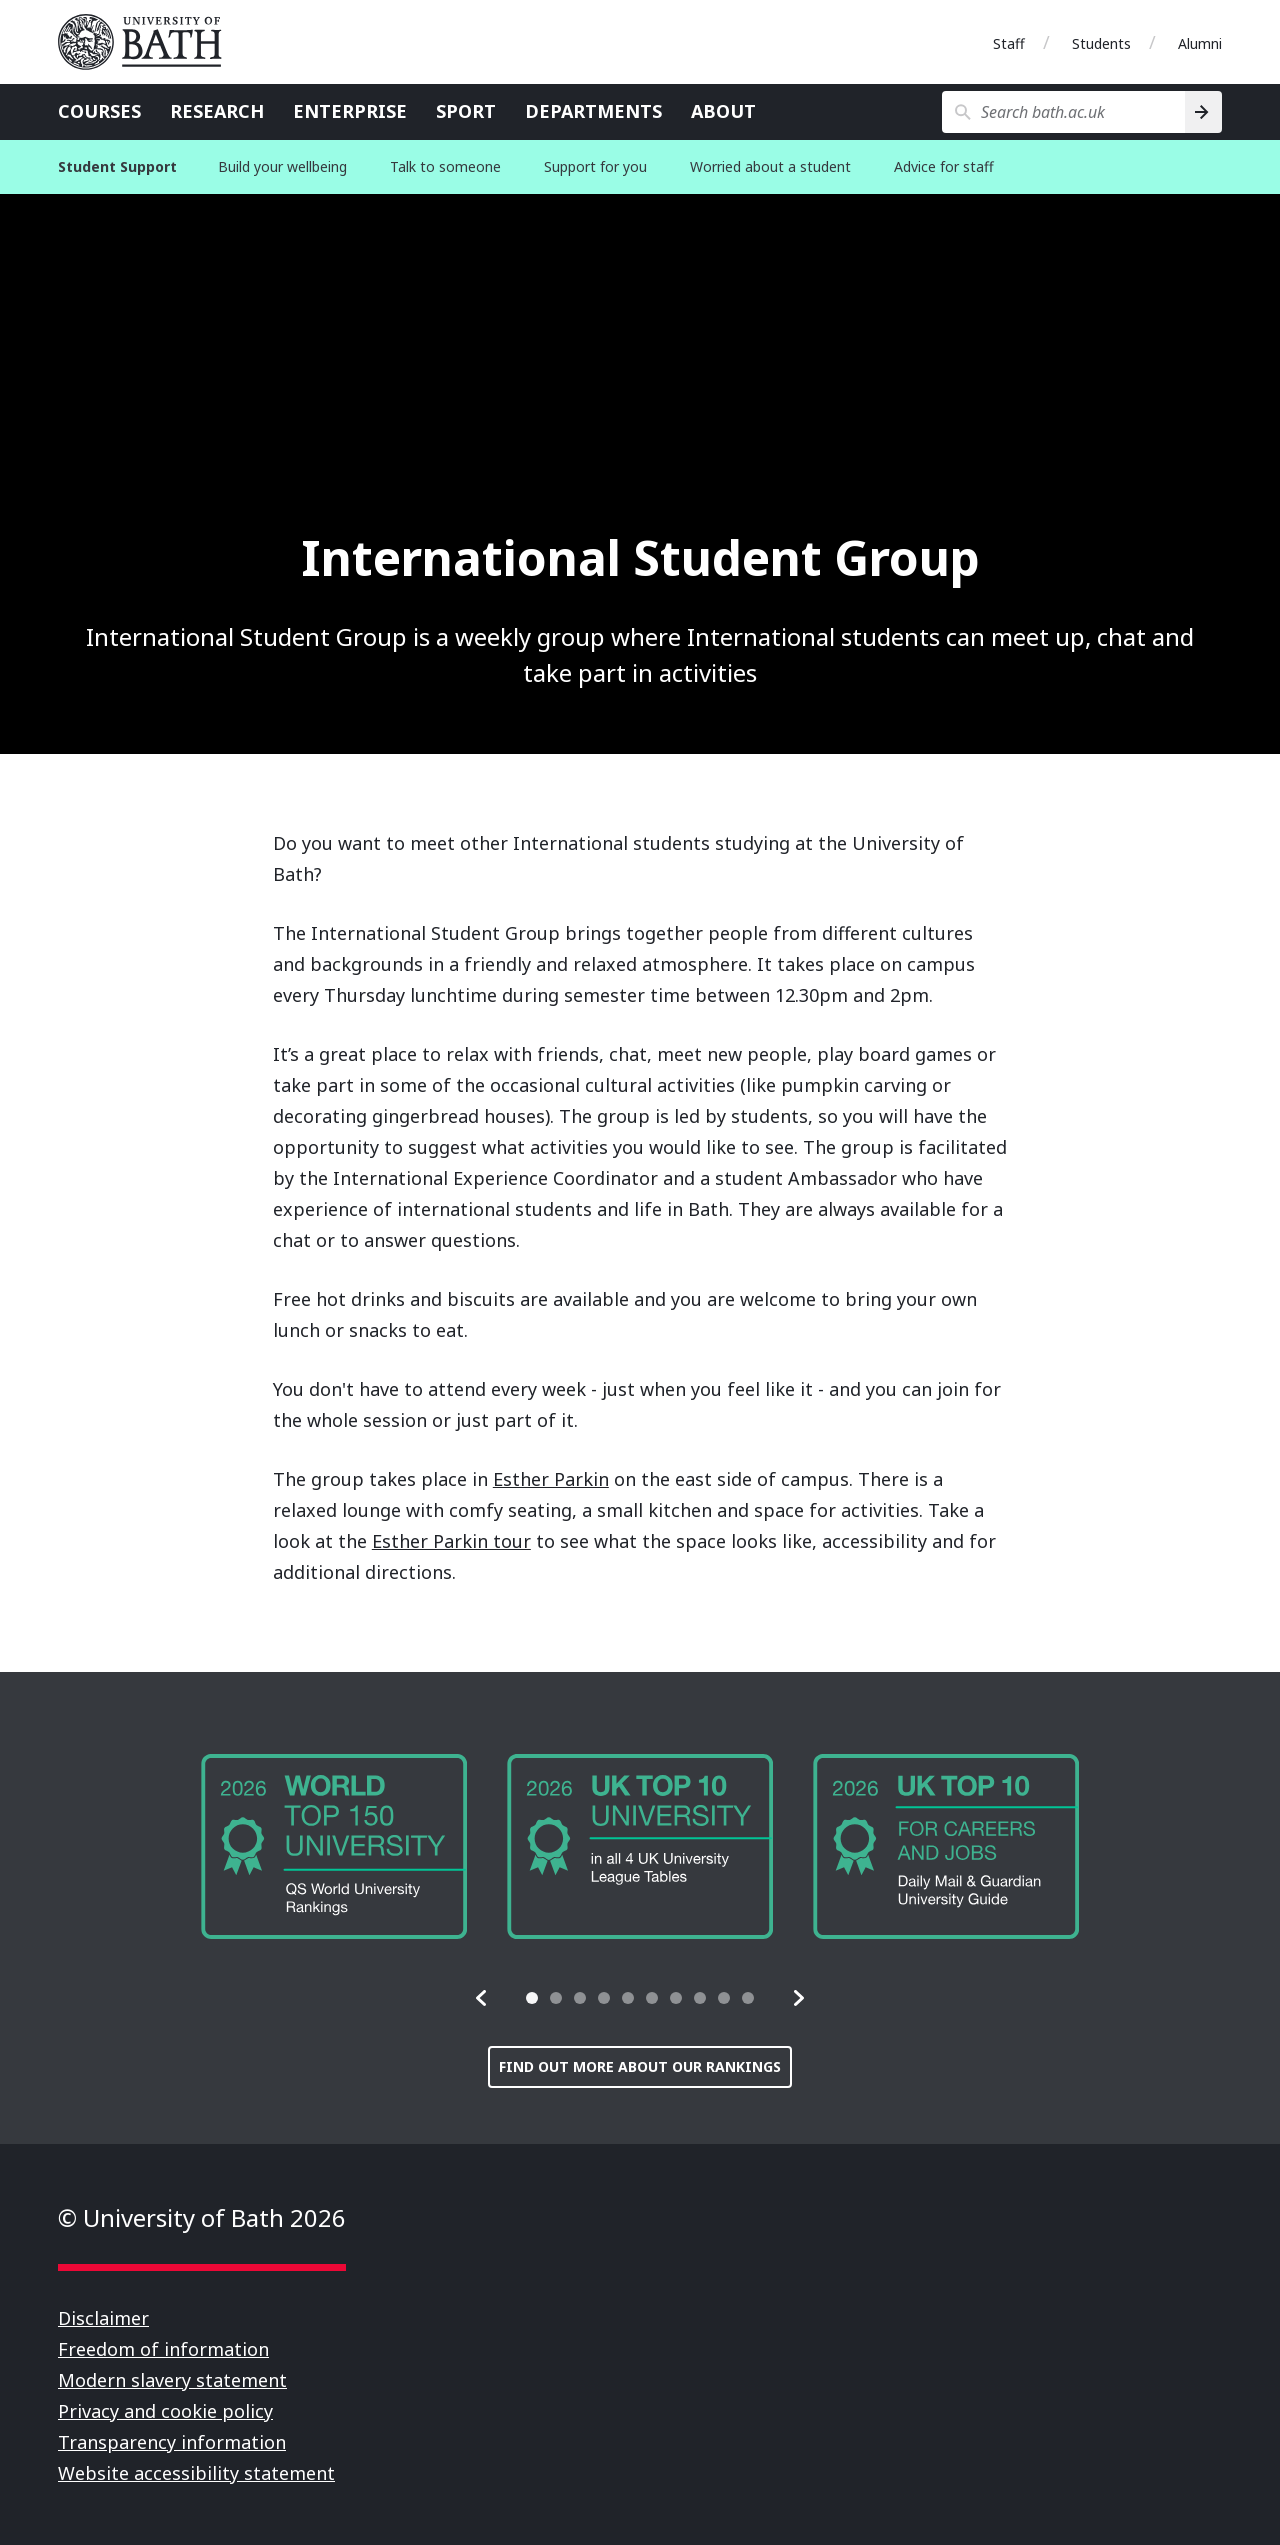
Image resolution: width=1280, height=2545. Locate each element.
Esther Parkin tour (451, 1541)
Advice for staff (944, 166)
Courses (99, 111)
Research (217, 111)
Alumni (1200, 43)
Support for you (595, 166)
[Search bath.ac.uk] (1063, 112)
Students (1101, 43)
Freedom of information (163, 2349)
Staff (1009, 43)
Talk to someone (445, 166)
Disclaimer (103, 2318)
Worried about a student (770, 166)
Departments (593, 111)
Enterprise (350, 111)
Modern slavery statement (172, 2380)
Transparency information (172, 2442)
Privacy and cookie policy (165, 2411)
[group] (334, 1846)
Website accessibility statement (196, 2473)
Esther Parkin (551, 1479)
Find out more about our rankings (640, 2066)
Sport (466, 111)
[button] (482, 1998)
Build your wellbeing (282, 166)
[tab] (532, 1998)
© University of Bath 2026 (202, 2217)
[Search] (1203, 112)
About (723, 111)
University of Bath (148, 42)
